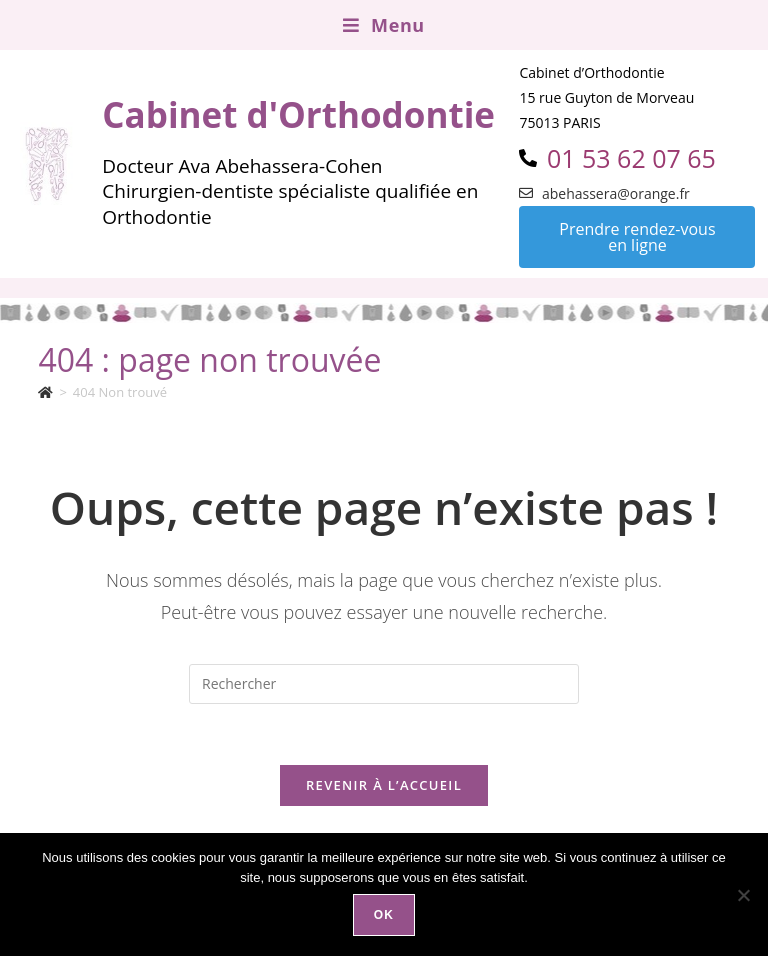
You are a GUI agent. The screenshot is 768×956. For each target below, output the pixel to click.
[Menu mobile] (384, 25)
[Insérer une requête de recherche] (384, 684)
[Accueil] (45, 392)
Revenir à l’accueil (384, 785)
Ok (384, 915)
